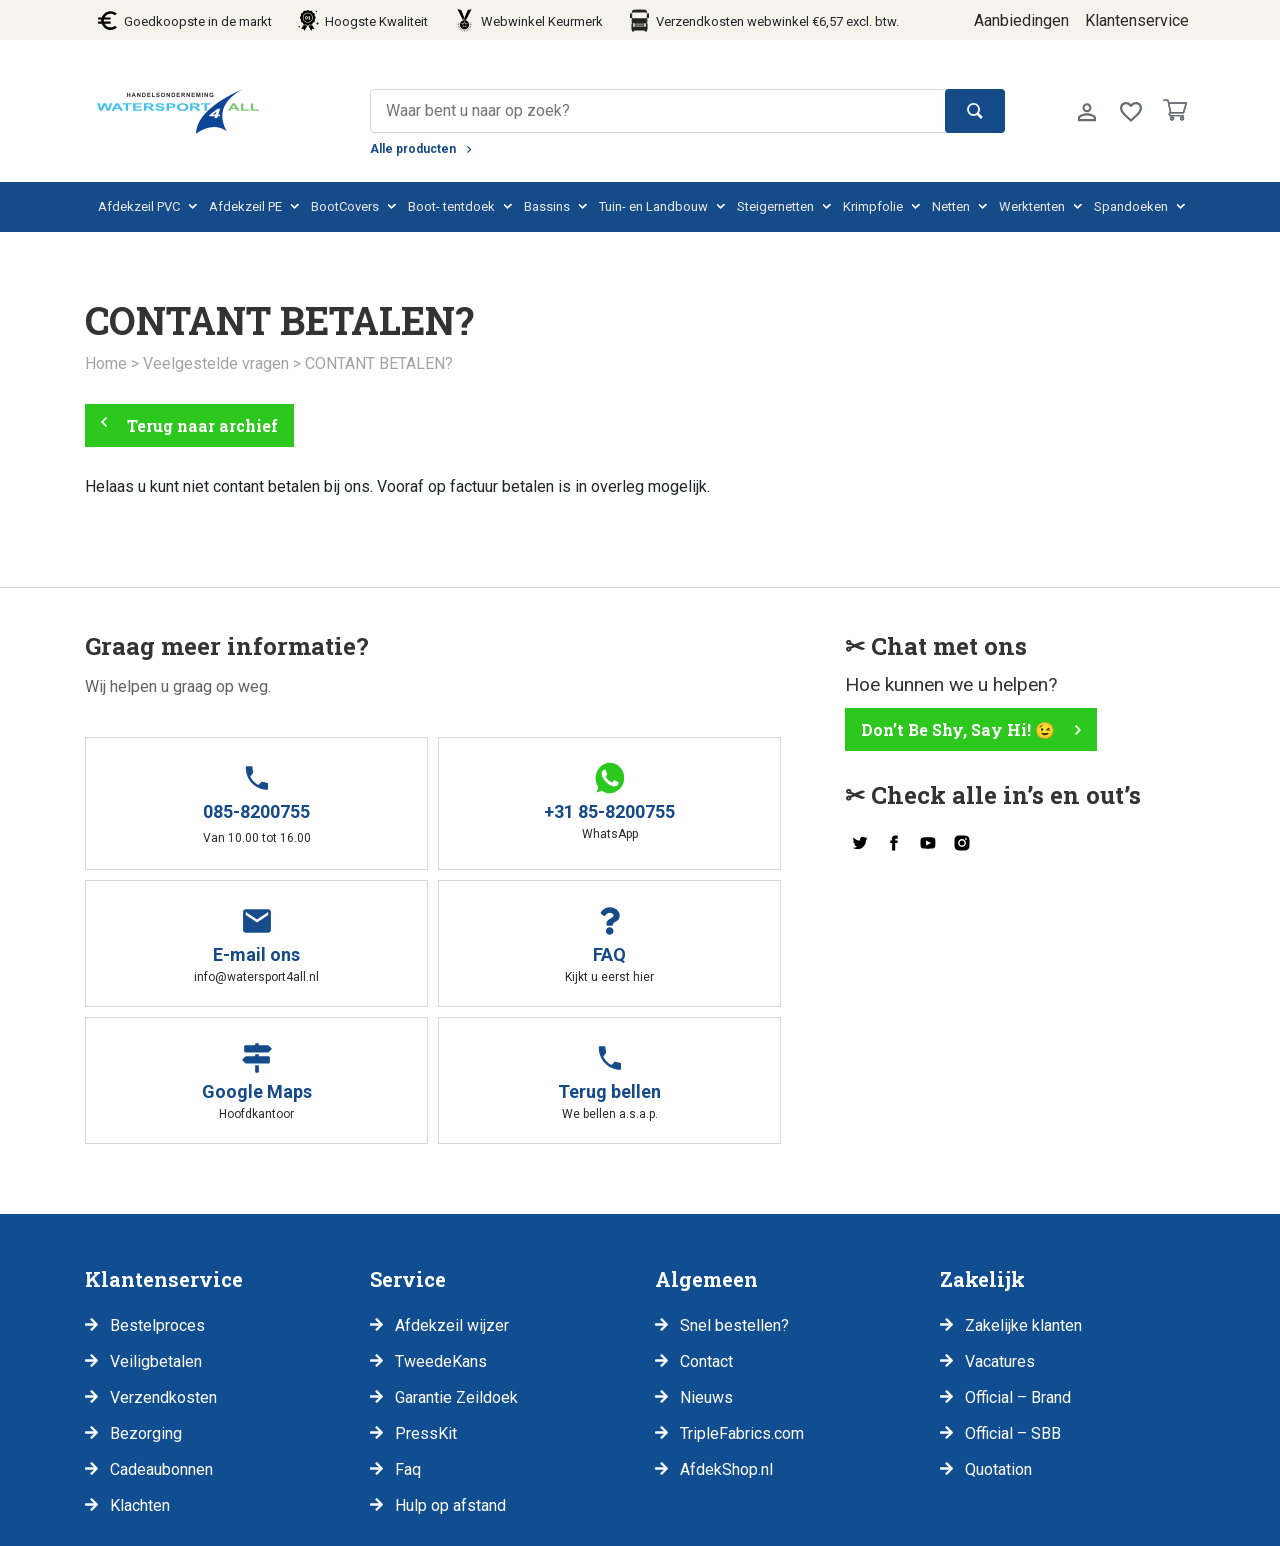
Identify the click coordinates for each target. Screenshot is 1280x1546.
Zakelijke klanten (1023, 1186)
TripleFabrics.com (742, 1294)
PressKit (426, 1294)
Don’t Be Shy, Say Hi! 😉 (958, 727)
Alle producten (413, 149)
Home (106, 363)
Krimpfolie (873, 206)
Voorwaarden (316, 1522)
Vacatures (1000, 1222)
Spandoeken (1131, 206)
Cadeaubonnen (161, 1330)
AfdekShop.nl (726, 1330)
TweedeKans (441, 1222)
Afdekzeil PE (245, 206)
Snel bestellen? (734, 1186)
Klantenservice (1137, 20)
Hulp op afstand (450, 1366)
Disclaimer (203, 1522)
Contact (706, 1222)
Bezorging (146, 1294)
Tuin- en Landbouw (653, 206)
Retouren (422, 1522)
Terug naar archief (202, 424)
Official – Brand (1018, 1258)
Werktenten (1032, 206)
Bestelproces (157, 1186)
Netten (951, 206)
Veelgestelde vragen (216, 363)
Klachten (140, 1366)
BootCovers (345, 206)
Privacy (111, 1522)
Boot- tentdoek (451, 206)
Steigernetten (775, 206)
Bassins (547, 206)
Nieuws (706, 1258)
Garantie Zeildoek (456, 1258)
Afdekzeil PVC (139, 206)
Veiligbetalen (156, 1222)
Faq (408, 1330)
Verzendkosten (163, 1258)
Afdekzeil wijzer (452, 1186)
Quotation (998, 1330)
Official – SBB (1013, 1294)
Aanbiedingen (1021, 20)
